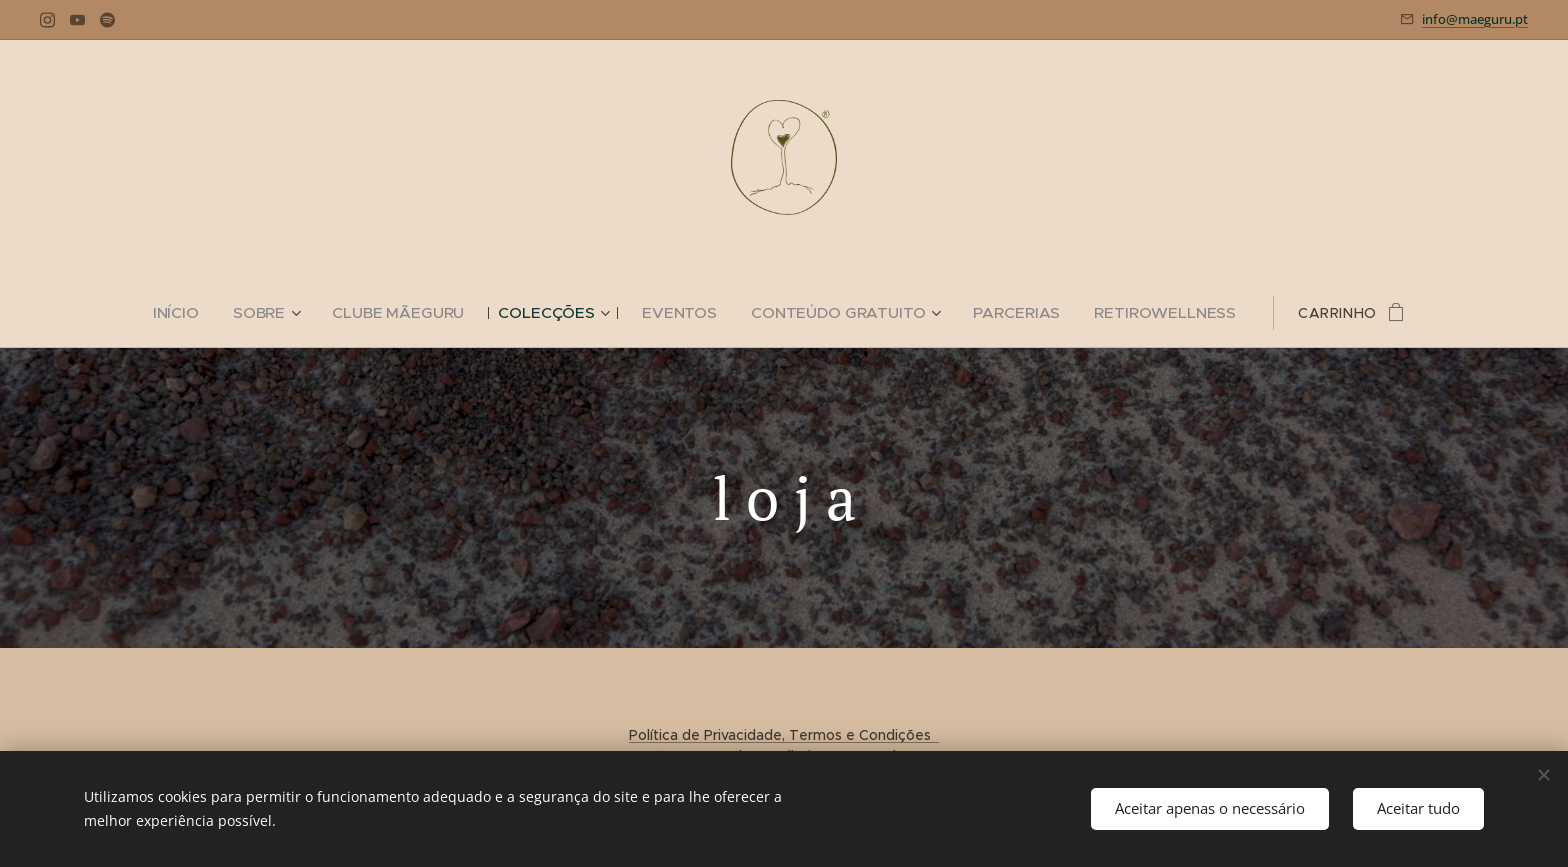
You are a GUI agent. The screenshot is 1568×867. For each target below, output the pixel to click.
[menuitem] (202, 313)
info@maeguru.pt (1475, 19)
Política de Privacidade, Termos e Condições (784, 735)
